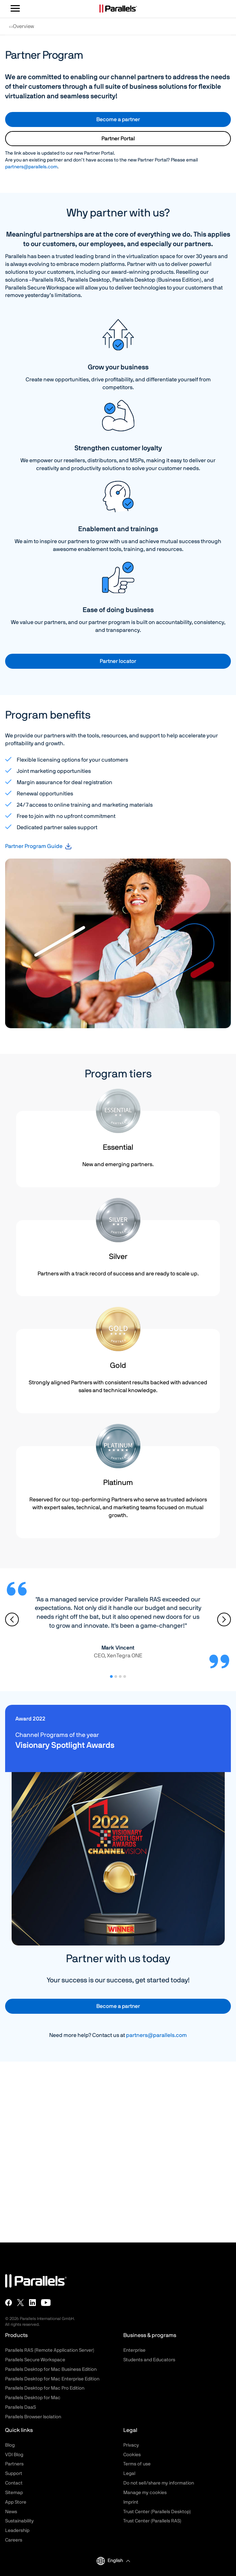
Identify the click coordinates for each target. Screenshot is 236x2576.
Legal (129, 2473)
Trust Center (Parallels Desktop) (157, 2511)
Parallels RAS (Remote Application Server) (49, 2350)
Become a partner (118, 119)
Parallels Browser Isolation (33, 2417)
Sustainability (19, 2521)
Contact (14, 2483)
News (11, 2511)
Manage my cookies (145, 2492)
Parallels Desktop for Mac (32, 2397)
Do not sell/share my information (158, 2483)
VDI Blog (14, 2454)
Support (13, 2473)
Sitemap (14, 2492)
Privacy (131, 2445)
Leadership (17, 2530)
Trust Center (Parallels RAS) (152, 2521)
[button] (119, 2561)
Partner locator (118, 661)
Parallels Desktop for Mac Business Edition (51, 2369)
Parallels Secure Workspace (35, 2360)
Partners (14, 2464)
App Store (15, 2502)
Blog (10, 2445)
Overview (22, 29)
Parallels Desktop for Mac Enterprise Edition (52, 2379)
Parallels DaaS (20, 2407)
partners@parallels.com (31, 167)
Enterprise (134, 2350)
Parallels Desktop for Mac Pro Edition (44, 2388)
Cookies (132, 2454)
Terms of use (137, 2464)
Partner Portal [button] (118, 138)
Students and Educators (149, 2360)
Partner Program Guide (34, 846)
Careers (13, 2540)
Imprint (130, 2502)
